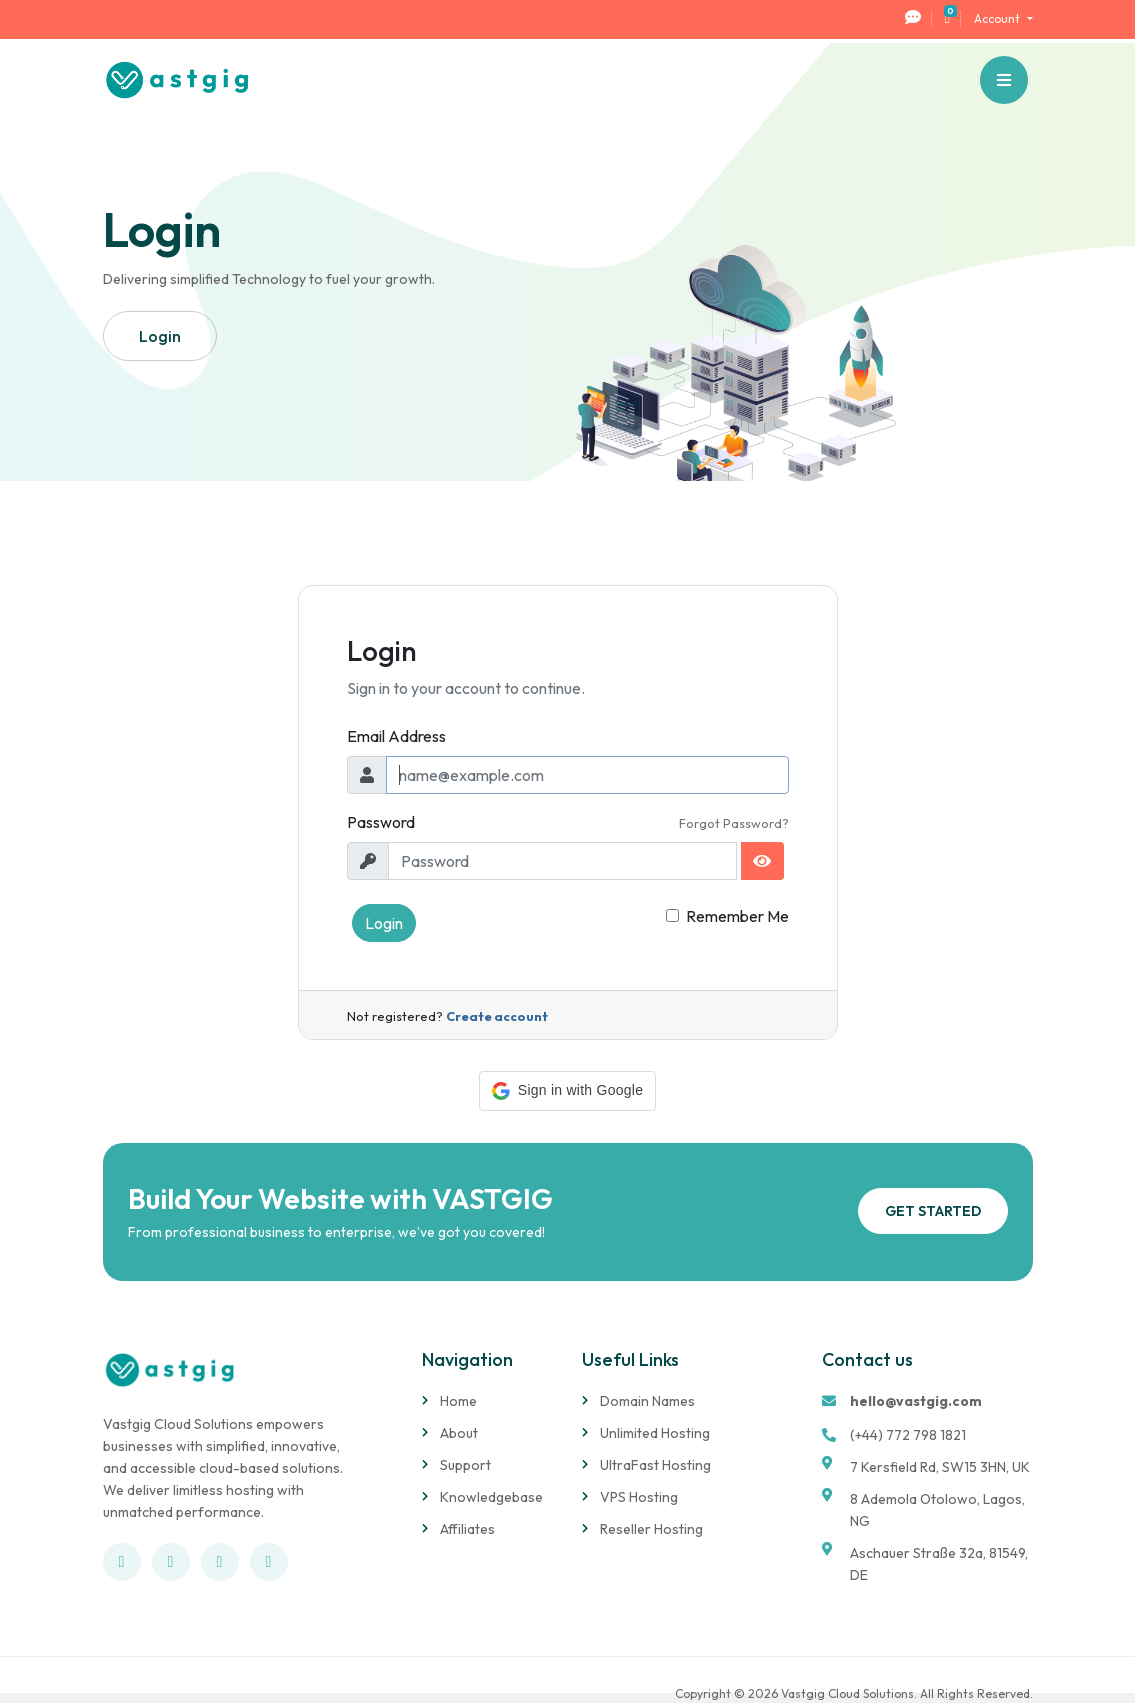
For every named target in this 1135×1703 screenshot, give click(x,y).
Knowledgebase (491, 1497)
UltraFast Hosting (655, 1465)
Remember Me (737, 916)
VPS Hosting (639, 1497)
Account (998, 18)
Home (458, 1401)
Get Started (933, 1211)
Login (384, 923)
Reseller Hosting (651, 1529)
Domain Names (647, 1401)
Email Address (396, 736)
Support (465, 1465)
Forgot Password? (734, 823)
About (459, 1433)
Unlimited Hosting (655, 1433)
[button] (567, 1091)
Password (381, 822)
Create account (497, 1016)
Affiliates (467, 1529)
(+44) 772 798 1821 (908, 1435)
